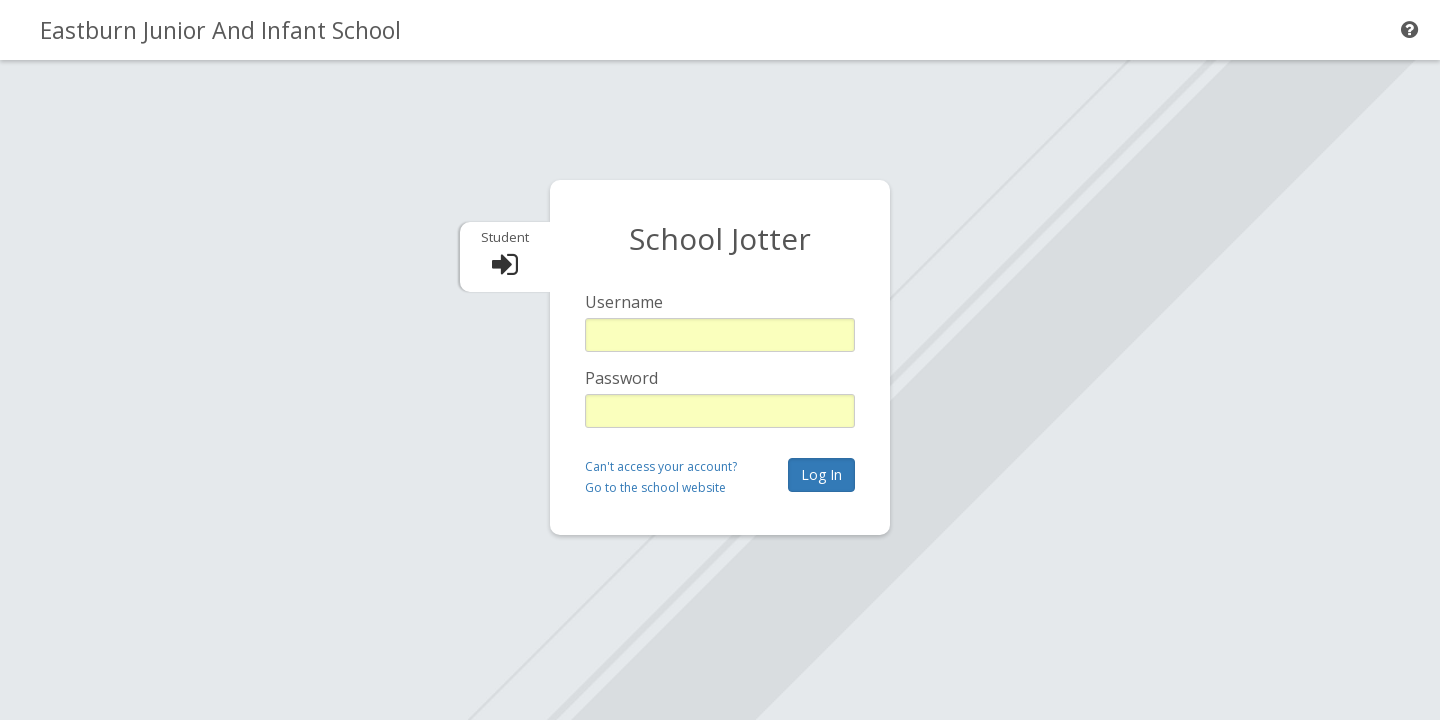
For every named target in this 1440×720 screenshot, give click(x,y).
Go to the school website (655, 487)
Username (624, 302)
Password (621, 378)
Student (505, 237)
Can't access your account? (661, 466)
